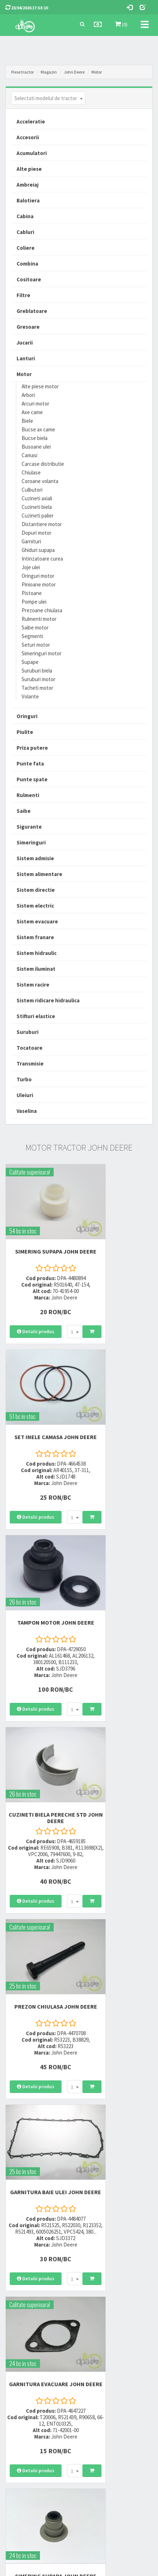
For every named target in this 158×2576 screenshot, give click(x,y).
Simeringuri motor (42, 653)
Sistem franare (35, 937)
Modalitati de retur (23, 2432)
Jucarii (25, 342)
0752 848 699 (99, 2332)
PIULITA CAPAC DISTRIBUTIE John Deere (39, 1961)
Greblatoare (32, 311)
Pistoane (32, 593)
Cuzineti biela (37, 507)
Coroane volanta (40, 481)
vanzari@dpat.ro (104, 2358)
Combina (27, 263)
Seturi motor (36, 644)
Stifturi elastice (36, 1016)
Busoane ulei (36, 446)
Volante (30, 696)
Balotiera (28, 200)
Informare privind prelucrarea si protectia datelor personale (115, 2426)
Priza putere (32, 747)
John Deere (74, 72)
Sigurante (29, 826)
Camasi (29, 455)
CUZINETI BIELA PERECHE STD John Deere (118, 1407)
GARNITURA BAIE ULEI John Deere (118, 1591)
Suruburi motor (38, 679)
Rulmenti (28, 795)
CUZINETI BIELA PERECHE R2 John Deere (39, 2144)
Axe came (32, 412)
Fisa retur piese (19, 2451)
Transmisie (30, 1063)
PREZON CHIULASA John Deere (39, 1591)
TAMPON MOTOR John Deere (39, 1407)
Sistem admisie (35, 858)
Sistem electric (35, 905)
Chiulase (31, 472)
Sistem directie (36, 889)
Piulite (25, 732)
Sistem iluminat (36, 968)
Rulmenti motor (39, 618)
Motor (96, 72)
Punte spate (32, 779)
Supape (30, 662)
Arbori (28, 395)
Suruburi (28, 1032)
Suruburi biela (37, 670)
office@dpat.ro (102, 2367)
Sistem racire (33, 984)
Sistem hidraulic (37, 953)
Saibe (24, 810)
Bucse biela (35, 438)
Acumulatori (32, 153)
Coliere (26, 247)
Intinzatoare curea (42, 558)
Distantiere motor (42, 524)
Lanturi (26, 358)
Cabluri (25, 232)
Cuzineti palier (38, 515)
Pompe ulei (34, 601)
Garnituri (31, 541)
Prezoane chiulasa (42, 610)
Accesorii (28, 137)
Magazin (49, 72)
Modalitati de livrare (24, 2413)
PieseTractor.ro (98, 2570)
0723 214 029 (99, 2322)
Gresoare (28, 326)
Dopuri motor (36, 532)
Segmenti (32, 636)
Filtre (23, 295)
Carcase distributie (43, 463)
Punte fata (30, 763)
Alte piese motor (40, 386)
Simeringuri (31, 842)
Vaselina (27, 1110)
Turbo (24, 1079)
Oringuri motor (38, 575)
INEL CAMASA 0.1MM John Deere (118, 1957)
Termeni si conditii (102, 2413)
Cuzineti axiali (37, 498)
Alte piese (29, 168)
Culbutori (32, 489)
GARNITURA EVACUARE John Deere (39, 1774)
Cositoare (29, 279)
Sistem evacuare (37, 921)
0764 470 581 (99, 2341)
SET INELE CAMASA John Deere (118, 1230)
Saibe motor (35, 627)
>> (142, 2268)
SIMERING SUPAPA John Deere (39, 1230)
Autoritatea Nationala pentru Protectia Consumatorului (113, 2443)
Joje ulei (31, 567)
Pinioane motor (39, 584)
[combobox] (48, 98)
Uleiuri (25, 1095)
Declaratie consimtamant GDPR (115, 2456)
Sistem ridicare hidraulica (48, 1000)
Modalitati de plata (23, 2423)
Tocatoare (29, 1047)
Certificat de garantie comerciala (37, 2441)
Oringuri (27, 716)
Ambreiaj (28, 184)
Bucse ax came (38, 429)
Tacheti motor (37, 687)
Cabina (25, 216)
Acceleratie (31, 121)
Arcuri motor (35, 403)
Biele (27, 420)
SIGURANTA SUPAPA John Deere (118, 2144)
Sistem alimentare (39, 874)
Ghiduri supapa (38, 550)
